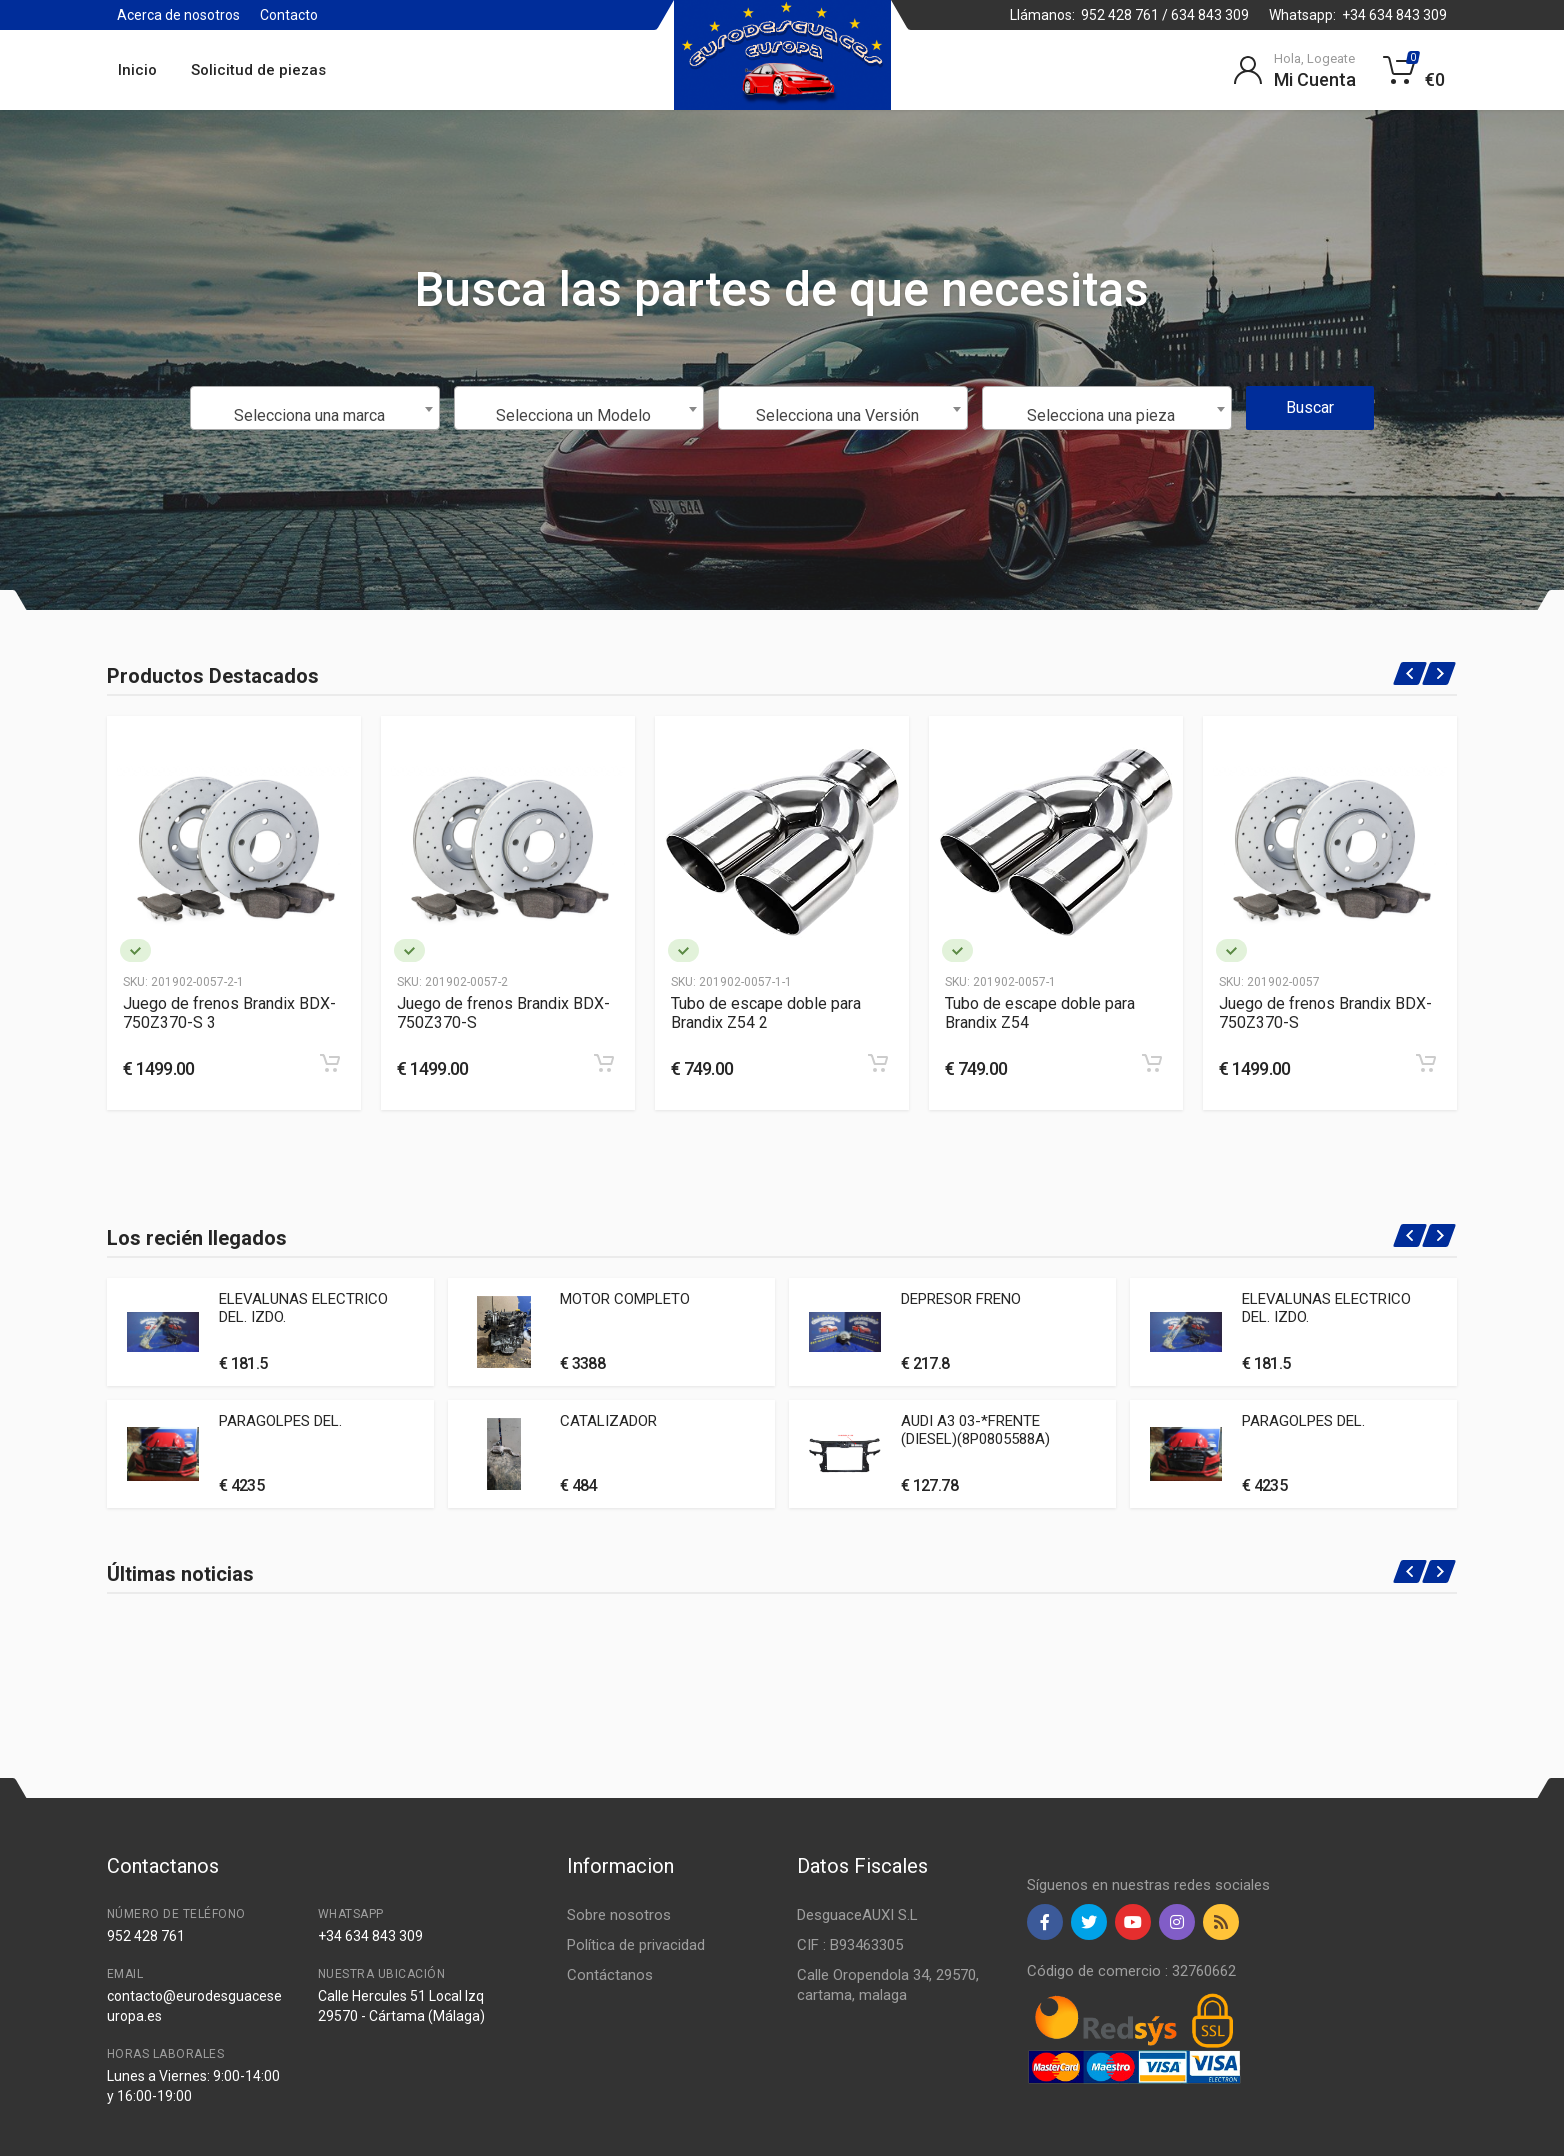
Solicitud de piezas (258, 70)
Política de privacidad (636, 1945)
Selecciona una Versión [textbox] (837, 415)
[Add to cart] (330, 1063)
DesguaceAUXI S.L (857, 1915)
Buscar (1310, 407)
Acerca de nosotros (178, 15)
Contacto (289, 15)
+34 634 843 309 (1394, 15)
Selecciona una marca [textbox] (309, 415)
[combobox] (315, 408)
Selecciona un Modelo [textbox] (573, 415)
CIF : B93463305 (850, 1945)
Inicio (137, 70)
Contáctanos (610, 1975)
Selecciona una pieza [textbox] (1101, 415)
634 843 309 (1210, 15)
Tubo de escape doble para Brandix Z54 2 (766, 1013)
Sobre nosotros (619, 1915)
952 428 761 (1120, 15)
